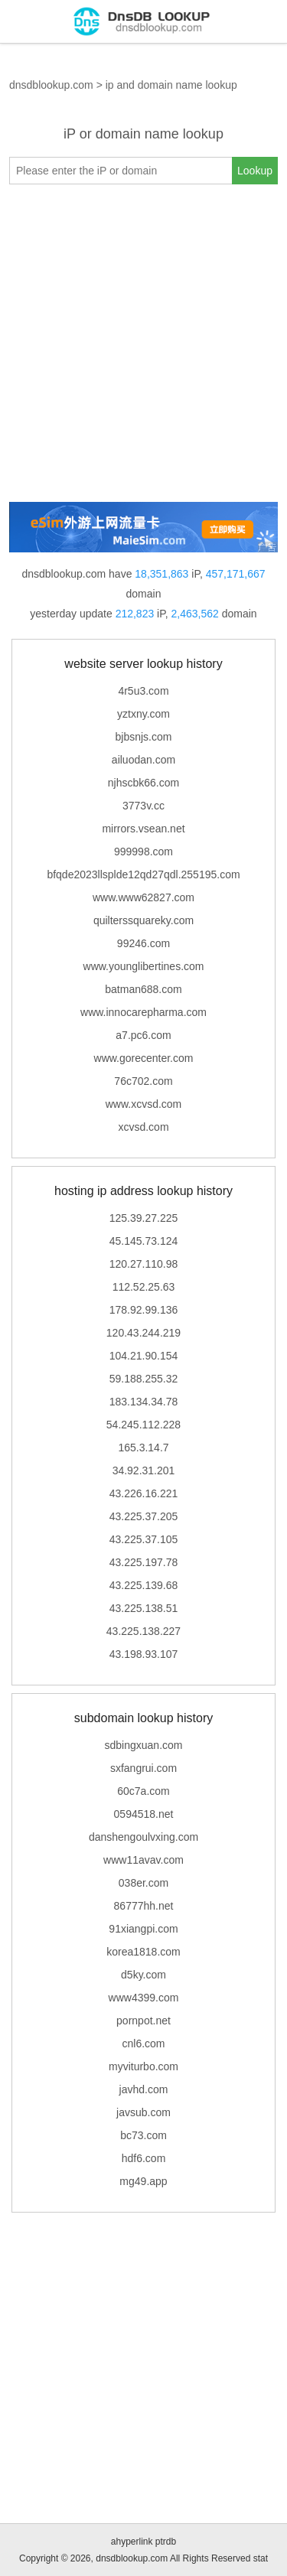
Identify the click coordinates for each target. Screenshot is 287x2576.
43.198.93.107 (143, 1654)
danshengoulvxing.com (143, 1837)
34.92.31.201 (144, 1470)
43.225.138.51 (143, 1608)
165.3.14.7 (143, 1447)
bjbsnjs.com (144, 737)
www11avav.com (143, 1860)
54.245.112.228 (143, 1424)
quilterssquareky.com (143, 920)
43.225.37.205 (143, 1516)
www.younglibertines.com (143, 966)
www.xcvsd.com (144, 1104)
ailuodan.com (143, 760)
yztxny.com (143, 714)
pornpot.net (143, 2020)
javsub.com (143, 2112)
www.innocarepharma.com (143, 1012)
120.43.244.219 (143, 1333)
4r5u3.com (143, 691)
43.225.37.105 (143, 1539)
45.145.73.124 (143, 1241)
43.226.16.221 (143, 1493)
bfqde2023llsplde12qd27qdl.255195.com (143, 874)
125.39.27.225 (143, 1218)
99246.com (143, 943)
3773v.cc (143, 806)
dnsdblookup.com (51, 85)
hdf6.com (144, 2158)
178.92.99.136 (143, 1310)
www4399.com (144, 1997)
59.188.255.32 (143, 1379)
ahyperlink (132, 2541)
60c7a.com (143, 1791)
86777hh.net (144, 1906)
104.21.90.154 (143, 1356)
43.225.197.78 (143, 1562)
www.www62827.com (143, 897)
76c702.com (143, 1081)
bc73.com (143, 2135)
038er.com (143, 1883)
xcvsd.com (143, 1127)
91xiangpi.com (143, 1929)
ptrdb (165, 2541)
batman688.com (143, 989)
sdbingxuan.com (144, 1745)
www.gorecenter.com (144, 1058)
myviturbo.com (143, 2066)
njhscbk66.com (143, 783)
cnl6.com (143, 2043)
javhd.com (143, 2089)
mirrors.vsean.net (143, 828)
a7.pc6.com (143, 1035)
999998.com (143, 851)
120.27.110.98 (143, 1264)
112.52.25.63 (144, 1287)
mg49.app (143, 2181)
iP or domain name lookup (143, 134)
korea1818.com (143, 1952)
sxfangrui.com (143, 1768)
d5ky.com (143, 1975)
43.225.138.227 (143, 1631)
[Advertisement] (143, 343)
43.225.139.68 (143, 1585)
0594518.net (144, 1814)
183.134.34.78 (143, 1401)
